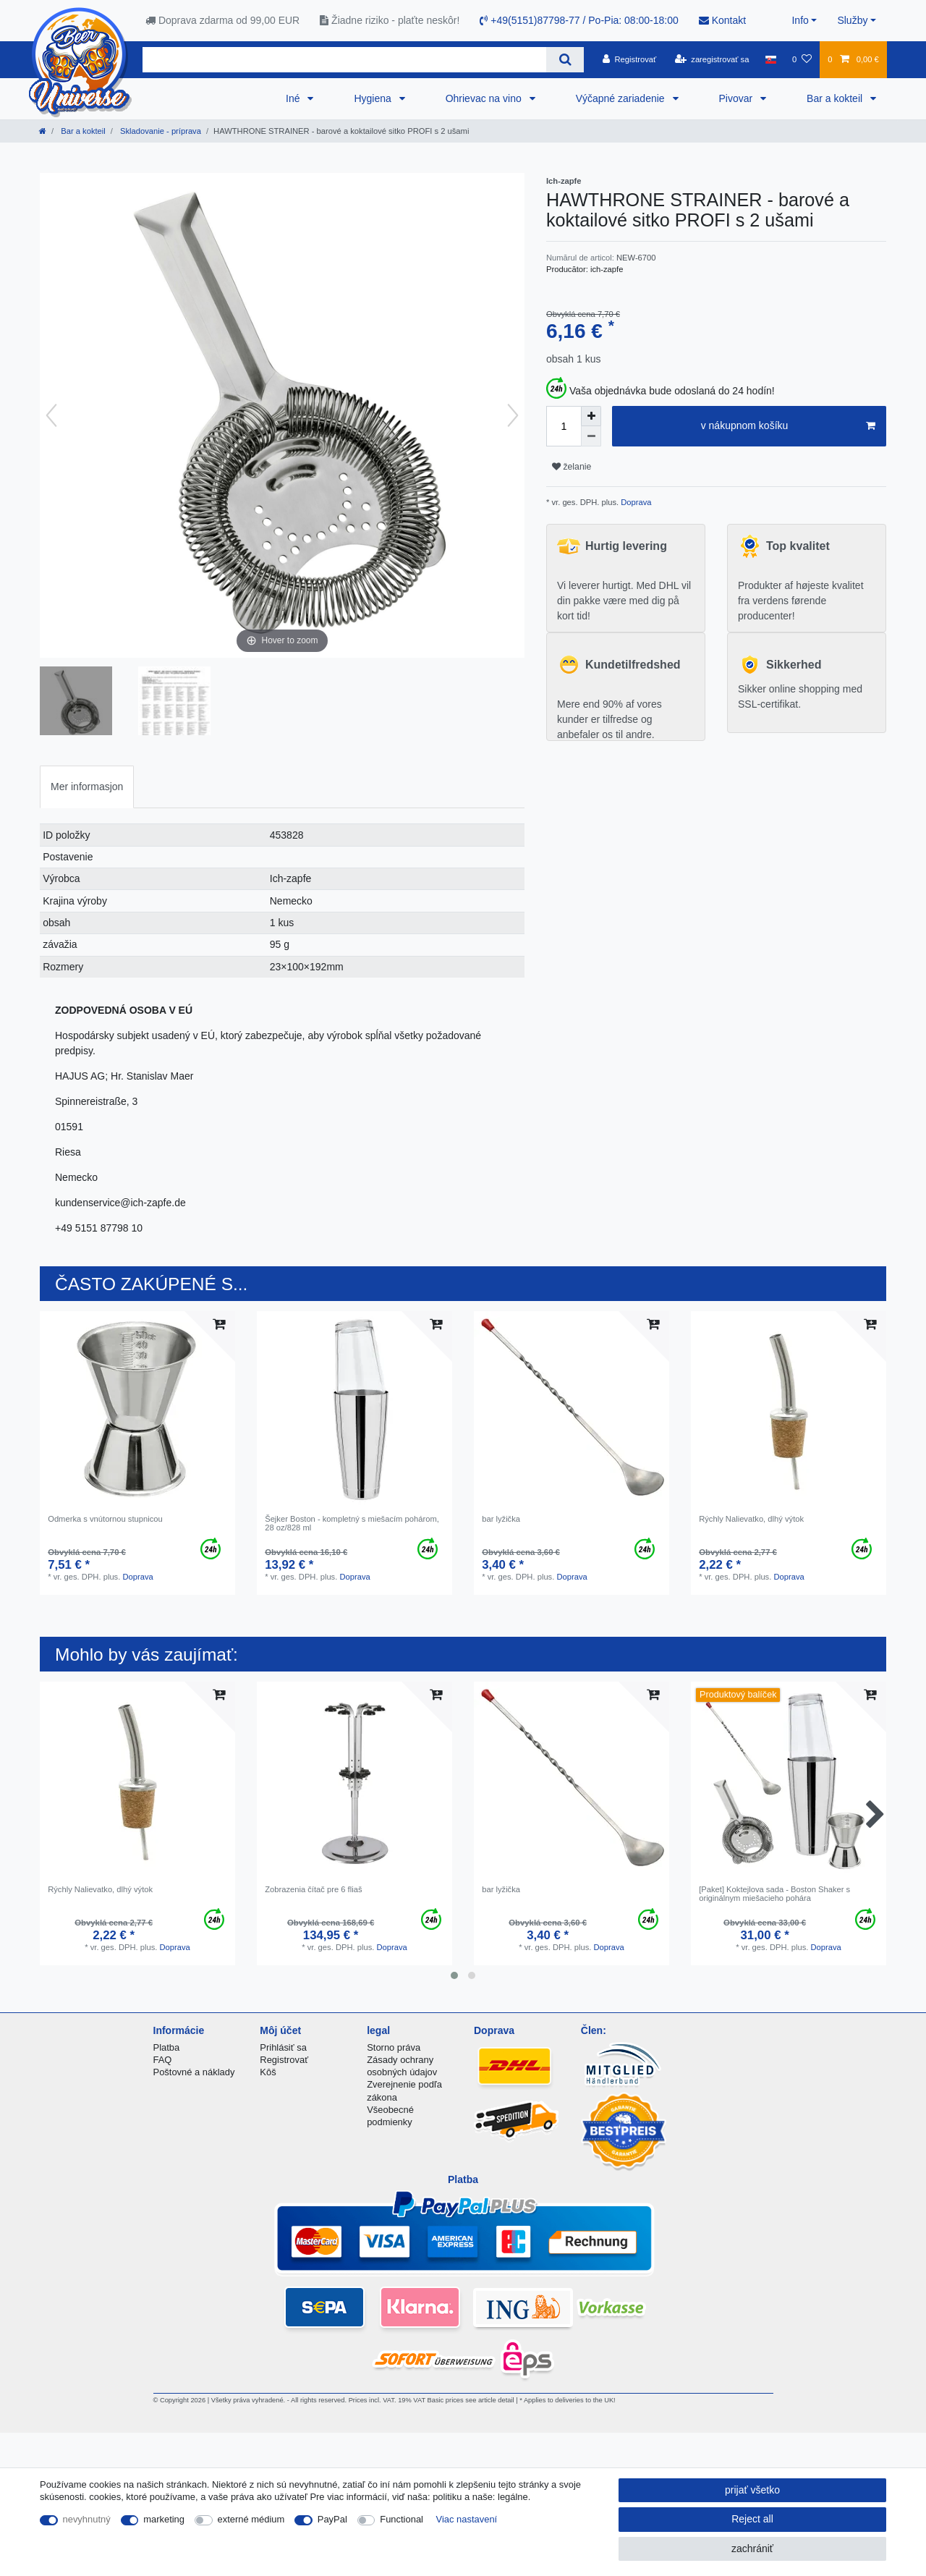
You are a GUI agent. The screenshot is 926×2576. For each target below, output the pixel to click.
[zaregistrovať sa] (712, 59)
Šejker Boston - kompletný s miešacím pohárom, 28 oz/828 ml (352, 1523)
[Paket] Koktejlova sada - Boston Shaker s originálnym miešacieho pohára (774, 1893)
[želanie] (802, 59)
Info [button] (799, 20)
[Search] (564, 59)
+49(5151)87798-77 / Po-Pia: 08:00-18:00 (579, 20)
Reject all (752, 2519)
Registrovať (284, 2059)
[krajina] (770, 59)
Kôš (268, 2072)
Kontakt (722, 20)
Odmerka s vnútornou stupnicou (105, 1518)
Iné (294, 98)
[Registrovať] (630, 59)
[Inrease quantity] (591, 416)
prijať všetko (752, 2490)
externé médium (251, 2519)
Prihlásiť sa (283, 2047)
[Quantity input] (563, 426)
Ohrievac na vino (485, 98)
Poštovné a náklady (194, 2072)
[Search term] (344, 59)
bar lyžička (501, 1518)
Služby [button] (852, 20)
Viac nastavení (467, 2519)
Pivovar (737, 98)
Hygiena (374, 98)
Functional (401, 2519)
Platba (166, 2047)
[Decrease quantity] (591, 436)
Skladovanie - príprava (159, 131)
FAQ (162, 2059)
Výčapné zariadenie (622, 98)
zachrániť (752, 2548)
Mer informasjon (87, 786)
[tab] (87, 787)
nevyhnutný (87, 2519)
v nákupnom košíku (788, 426)
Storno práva (393, 2047)
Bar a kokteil (836, 98)
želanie (571, 467)
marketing (163, 2519)
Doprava (635, 502)
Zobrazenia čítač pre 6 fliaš (313, 1889)
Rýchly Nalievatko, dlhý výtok (751, 1518)
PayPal (332, 2519)
